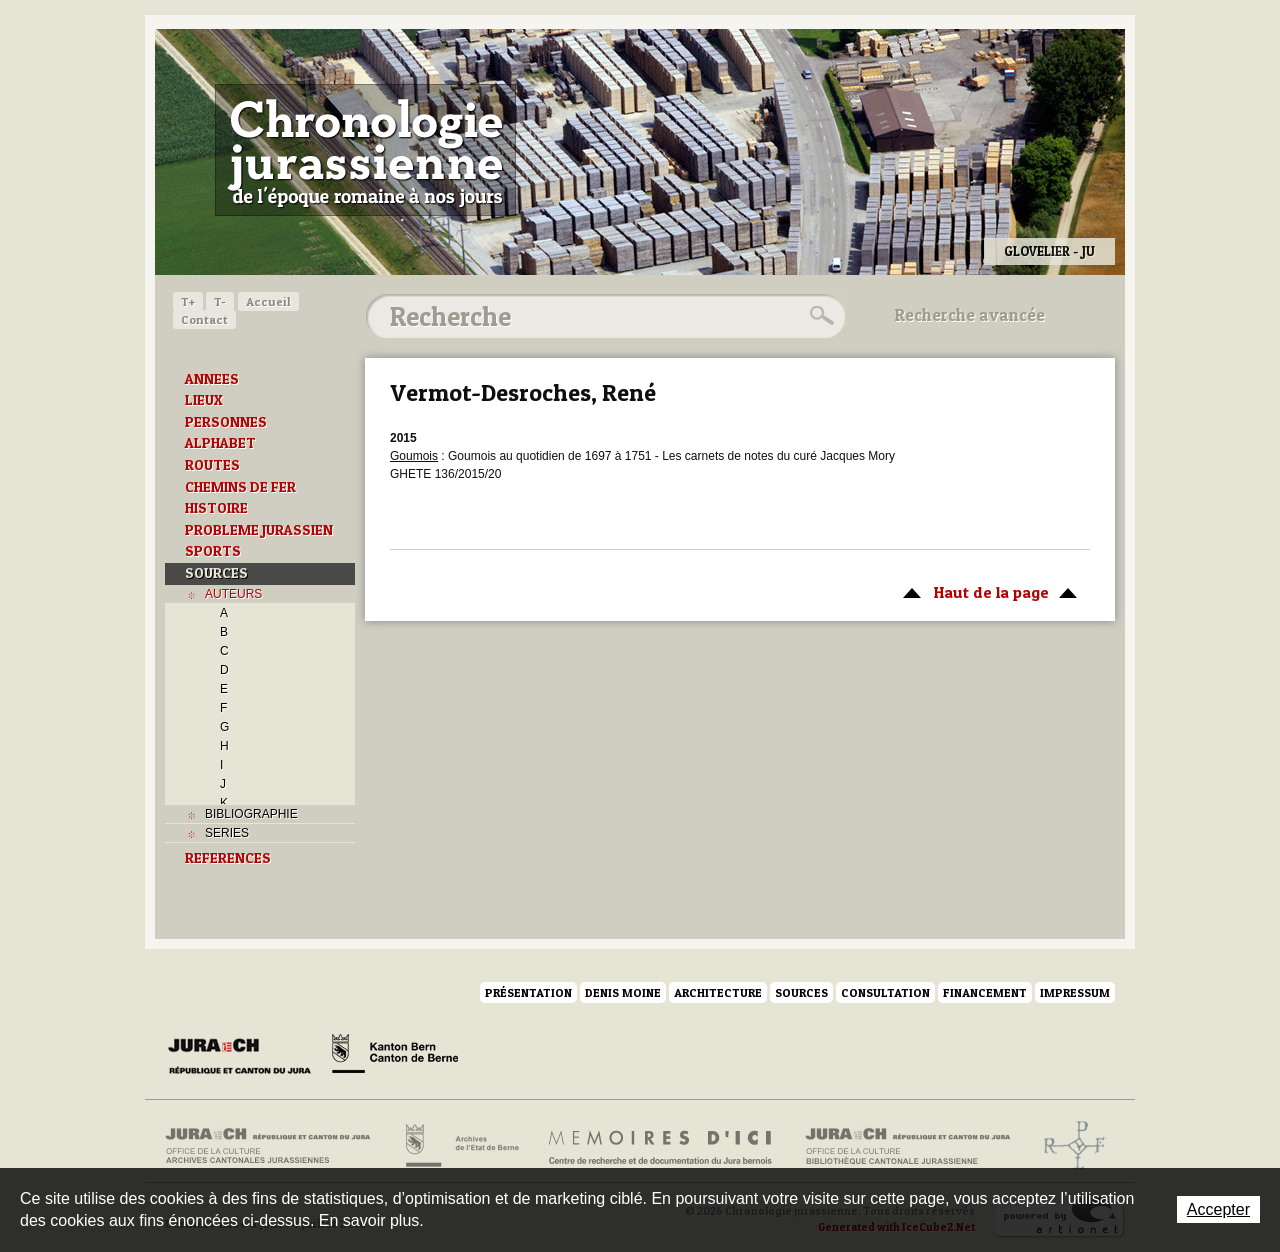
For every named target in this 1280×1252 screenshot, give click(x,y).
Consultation (885, 992)
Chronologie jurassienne (365, 150)
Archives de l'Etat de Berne (460, 1146)
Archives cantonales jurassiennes (275, 1146)
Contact (204, 319)
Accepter (1218, 1209)
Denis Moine (623, 992)
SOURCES (216, 573)
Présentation (528, 992)
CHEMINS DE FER (240, 487)
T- (220, 301)
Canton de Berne (395, 1057)
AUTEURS (233, 594)
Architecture (718, 992)
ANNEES (212, 379)
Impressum (1075, 992)
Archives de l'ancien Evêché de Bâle (1068, 1146)
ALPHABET (220, 443)
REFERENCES (228, 858)
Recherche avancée (970, 315)
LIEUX (204, 400)
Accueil (268, 301)
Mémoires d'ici (661, 1146)
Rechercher (819, 316)
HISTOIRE (216, 508)
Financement (985, 992)
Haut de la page (986, 591)
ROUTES (212, 465)
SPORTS (213, 551)
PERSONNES (226, 422)
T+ (188, 301)
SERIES (227, 833)
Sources (801, 992)
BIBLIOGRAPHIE (251, 814)
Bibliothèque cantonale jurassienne (908, 1146)
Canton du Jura (245, 1057)
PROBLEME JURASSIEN (259, 530)
